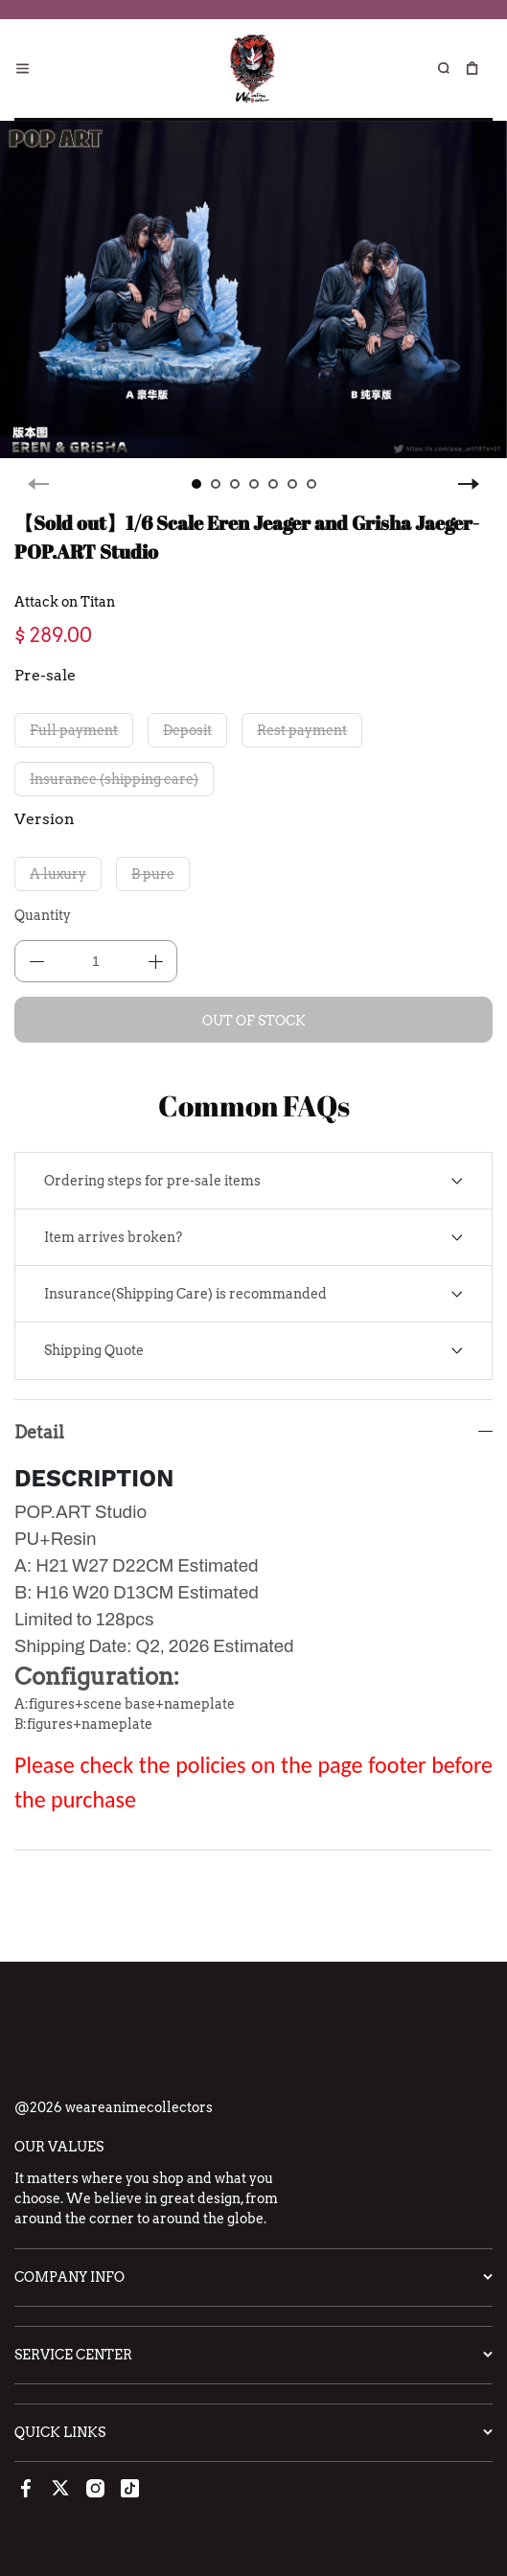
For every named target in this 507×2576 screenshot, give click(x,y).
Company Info (69, 2277)
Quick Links (59, 2432)
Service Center (73, 2354)
